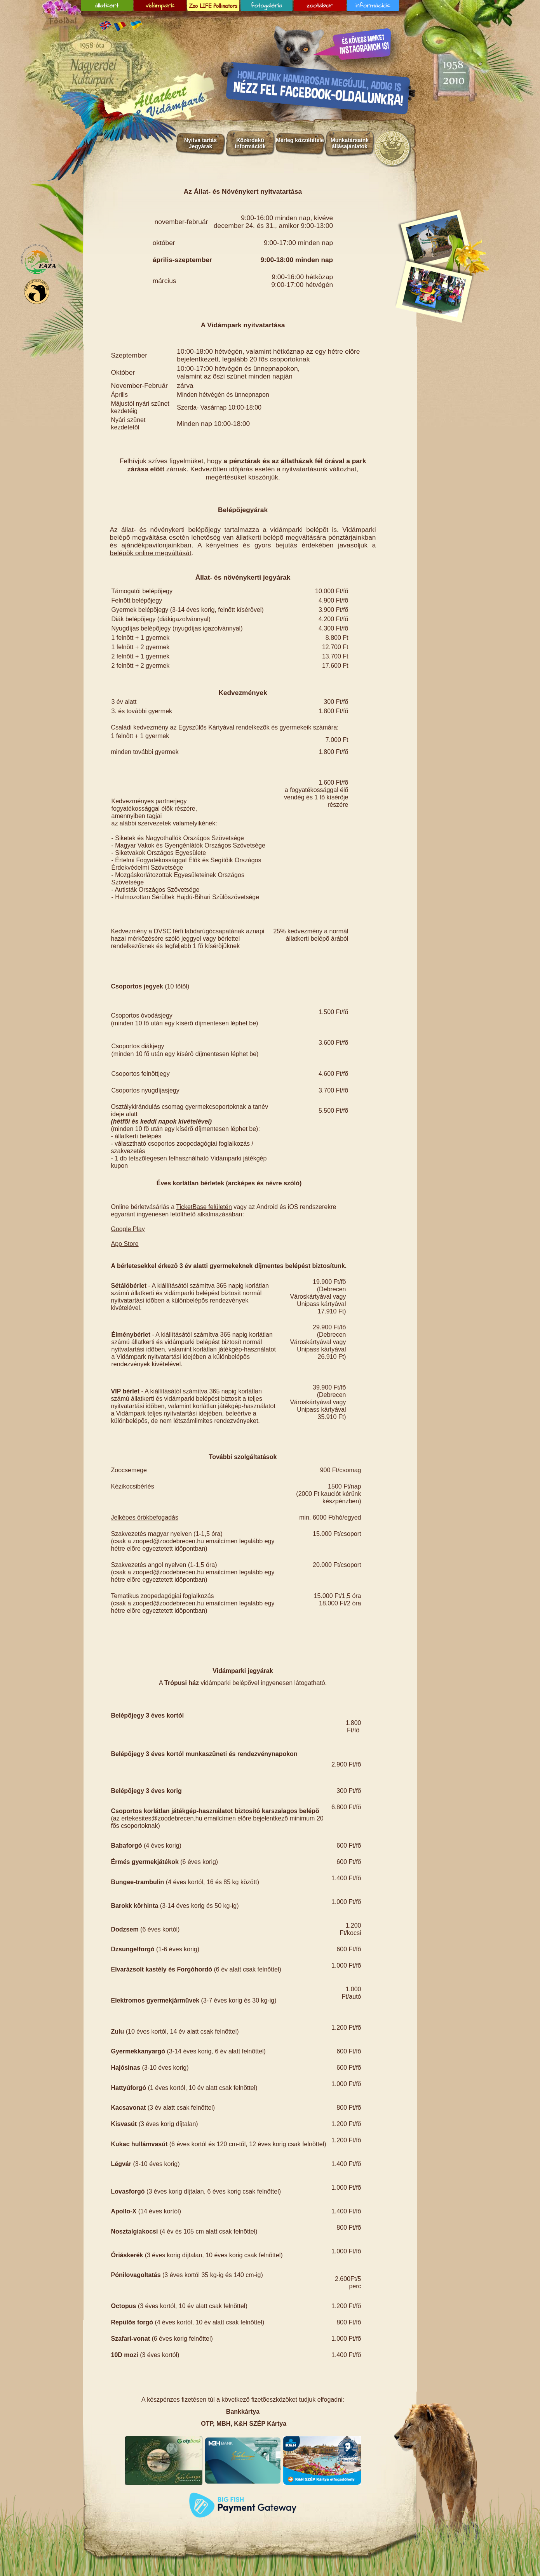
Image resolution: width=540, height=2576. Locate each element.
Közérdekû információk (250, 143)
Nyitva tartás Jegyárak (200, 143)
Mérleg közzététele (300, 140)
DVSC (162, 931)
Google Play (128, 1229)
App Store (125, 1243)
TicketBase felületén (204, 1207)
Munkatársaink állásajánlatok (350, 143)
